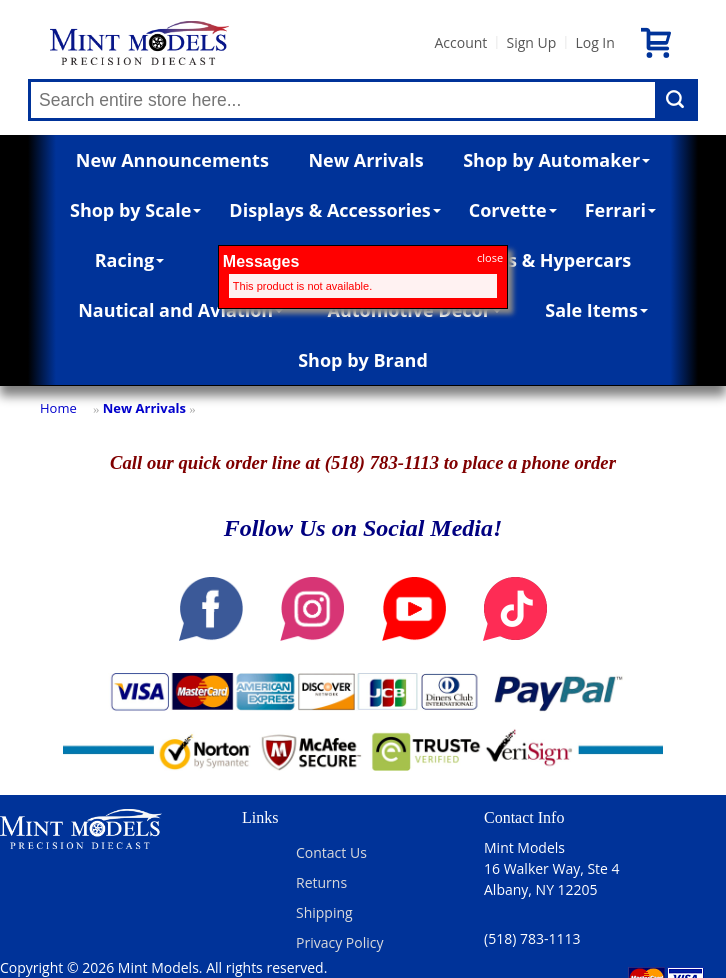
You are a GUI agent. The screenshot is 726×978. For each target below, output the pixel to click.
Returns (321, 882)
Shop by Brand (363, 360)
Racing (130, 260)
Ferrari (620, 210)
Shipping (324, 912)
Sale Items (596, 310)
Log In (594, 42)
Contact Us (331, 852)
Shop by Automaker (556, 160)
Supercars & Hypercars (530, 260)
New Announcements (172, 160)
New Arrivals (365, 160)
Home (58, 408)
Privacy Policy (339, 942)
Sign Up (531, 42)
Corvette (513, 210)
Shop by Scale (135, 210)
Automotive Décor (413, 310)
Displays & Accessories (334, 210)
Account (460, 42)
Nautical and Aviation (180, 310)
